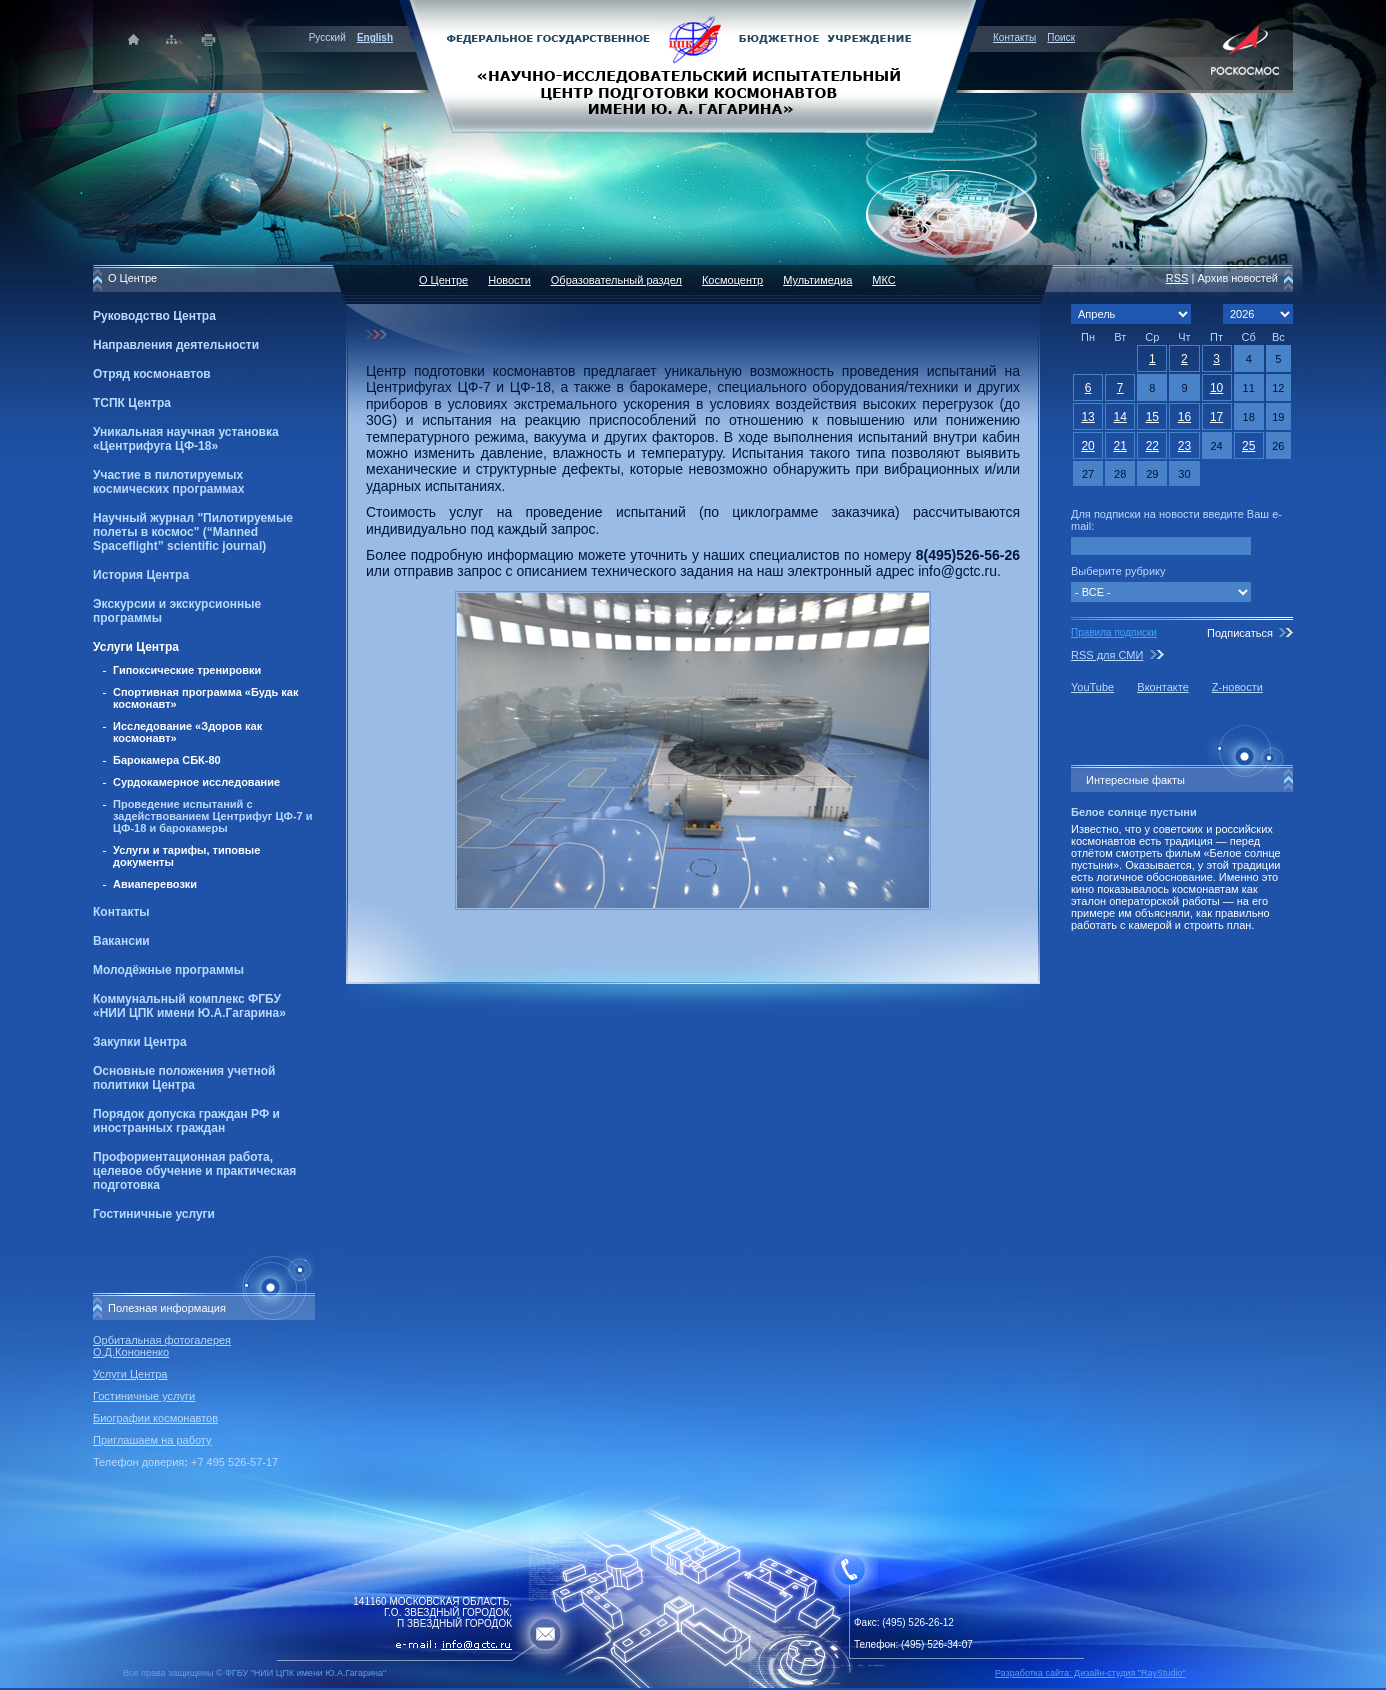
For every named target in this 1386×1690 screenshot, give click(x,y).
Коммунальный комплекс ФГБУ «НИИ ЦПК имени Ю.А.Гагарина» (189, 1006)
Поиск (1061, 37)
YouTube (1092, 687)
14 (1120, 417)
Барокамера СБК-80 (167, 760)
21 (1120, 446)
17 (1216, 417)
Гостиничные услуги (154, 1214)
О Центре (443, 280)
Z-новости (1237, 687)
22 (1152, 446)
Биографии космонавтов (155, 1418)
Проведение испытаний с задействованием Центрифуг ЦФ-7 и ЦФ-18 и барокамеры (213, 816)
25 (1248, 446)
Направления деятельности (176, 345)
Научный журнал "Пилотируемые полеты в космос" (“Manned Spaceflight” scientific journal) (193, 532)
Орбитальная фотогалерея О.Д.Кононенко (162, 1346)
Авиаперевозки (155, 884)
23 (1184, 446)
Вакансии (121, 941)
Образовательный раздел (616, 280)
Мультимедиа (817, 280)
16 (1184, 417)
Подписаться (1240, 633)
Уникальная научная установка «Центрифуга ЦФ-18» (186, 439)
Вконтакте (1162, 687)
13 (1087, 417)
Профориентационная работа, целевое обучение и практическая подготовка (194, 1171)
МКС (883, 280)
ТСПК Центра (132, 403)
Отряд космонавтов (152, 374)
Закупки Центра (140, 1042)
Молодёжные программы (168, 970)
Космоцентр (732, 280)
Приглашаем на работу (152, 1440)
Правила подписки (1114, 632)
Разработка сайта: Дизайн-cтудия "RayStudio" (1090, 1673)
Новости (509, 280)
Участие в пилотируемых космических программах (168, 482)
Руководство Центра (154, 316)
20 (1087, 446)
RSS (1177, 278)
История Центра (141, 575)
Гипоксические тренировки (187, 670)
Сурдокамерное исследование (196, 782)
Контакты (1014, 37)
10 (1216, 388)
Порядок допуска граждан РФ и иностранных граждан (186, 1121)
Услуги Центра (136, 647)
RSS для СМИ (1107, 655)
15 (1152, 417)
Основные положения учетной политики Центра (184, 1078)
